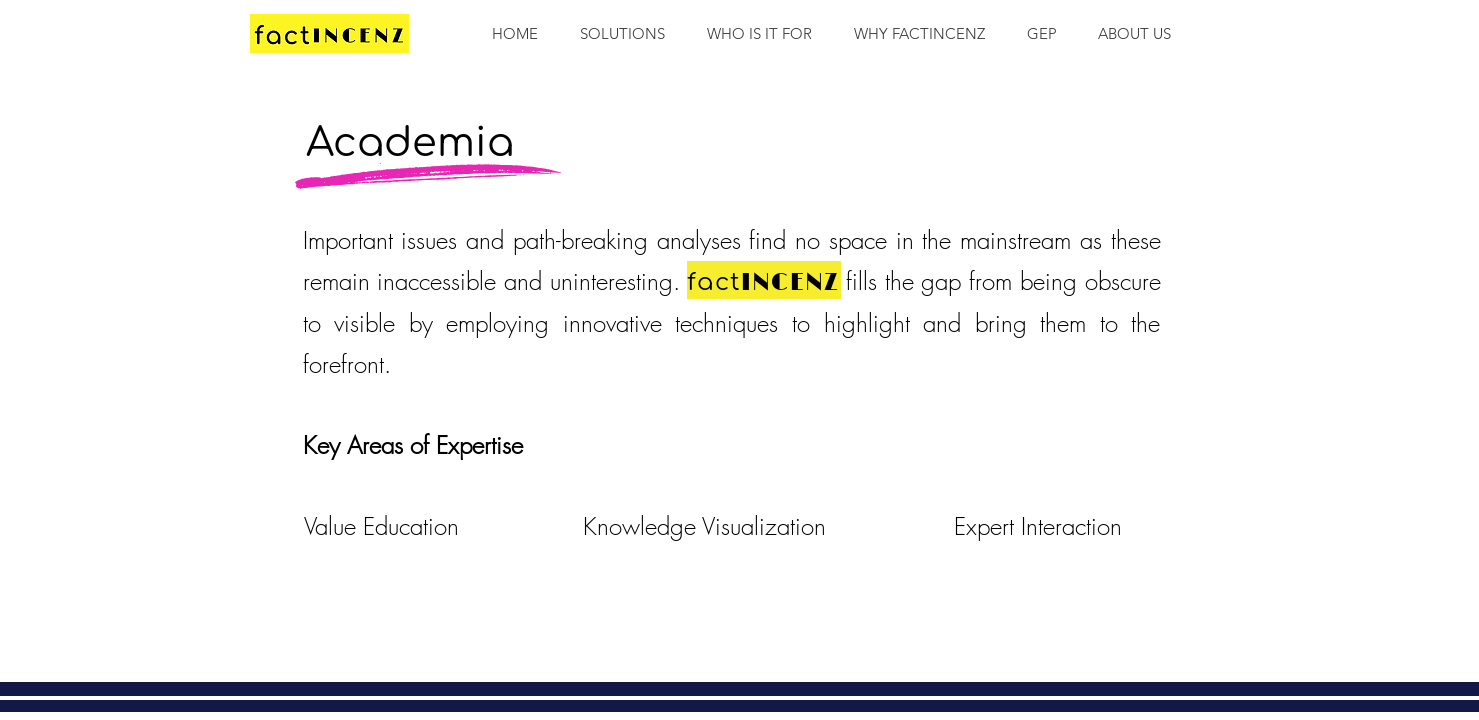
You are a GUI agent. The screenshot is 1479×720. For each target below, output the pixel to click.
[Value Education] (382, 527)
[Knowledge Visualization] (704, 527)
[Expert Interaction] (1038, 527)
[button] (759, 33)
